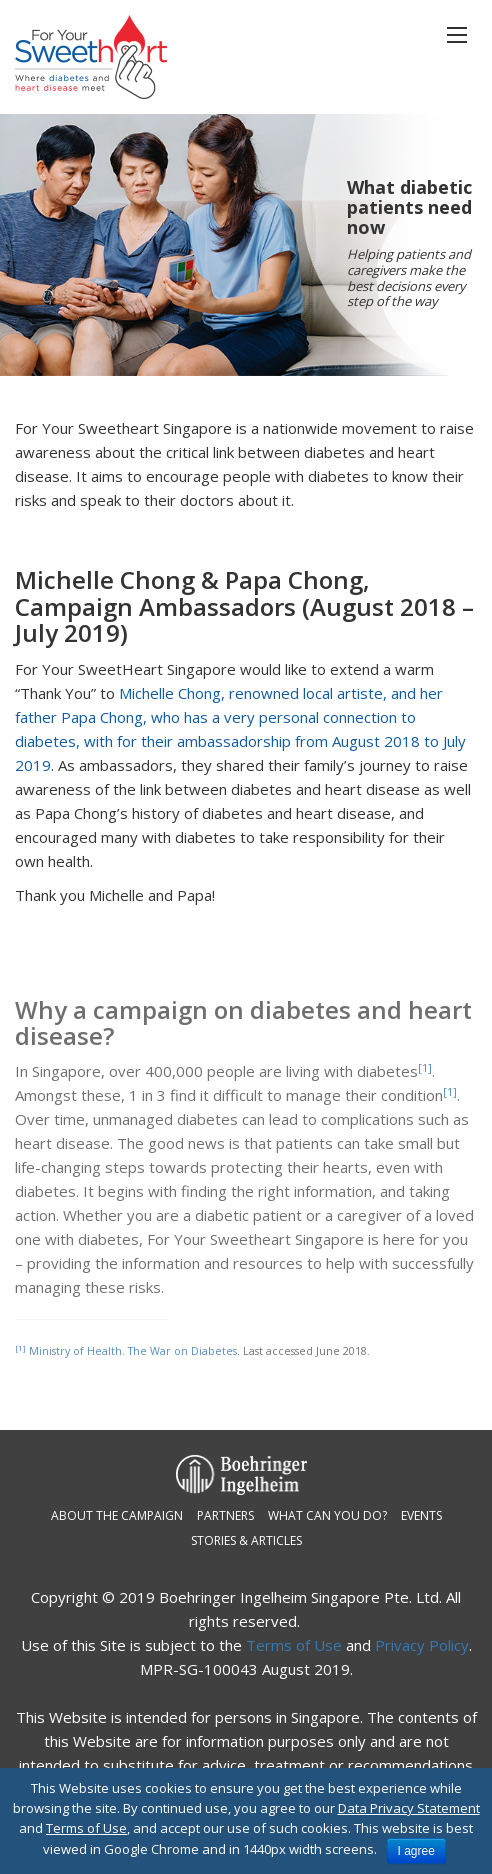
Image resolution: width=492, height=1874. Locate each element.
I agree (416, 1851)
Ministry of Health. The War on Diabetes (133, 1351)
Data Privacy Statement (409, 1808)
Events (421, 1515)
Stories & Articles (246, 1540)
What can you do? (327, 1515)
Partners (225, 1515)
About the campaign (117, 1515)
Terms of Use (294, 1645)
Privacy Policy (422, 1645)
